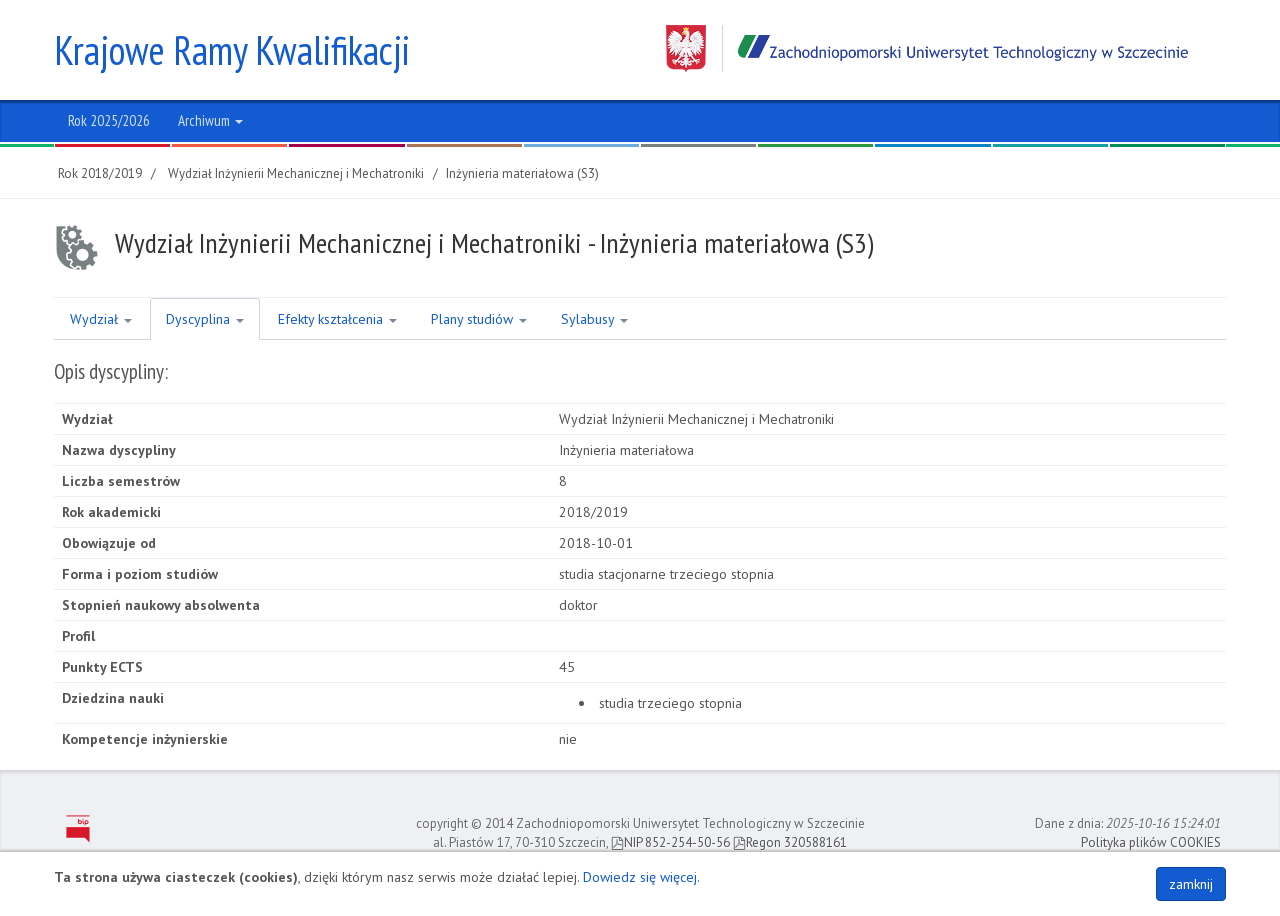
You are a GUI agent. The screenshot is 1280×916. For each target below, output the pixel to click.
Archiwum (210, 120)
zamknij (1191, 884)
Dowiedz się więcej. (641, 877)
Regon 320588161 (790, 842)
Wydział (101, 319)
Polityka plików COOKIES (1151, 842)
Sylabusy (594, 319)
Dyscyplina (205, 319)
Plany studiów (479, 319)
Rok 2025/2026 (109, 120)
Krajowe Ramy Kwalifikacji (232, 50)
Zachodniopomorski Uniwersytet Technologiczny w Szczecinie (927, 48)
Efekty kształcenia (337, 319)
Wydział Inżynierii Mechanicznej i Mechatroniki (296, 173)
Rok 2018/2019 (100, 173)
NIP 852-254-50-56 (670, 842)
